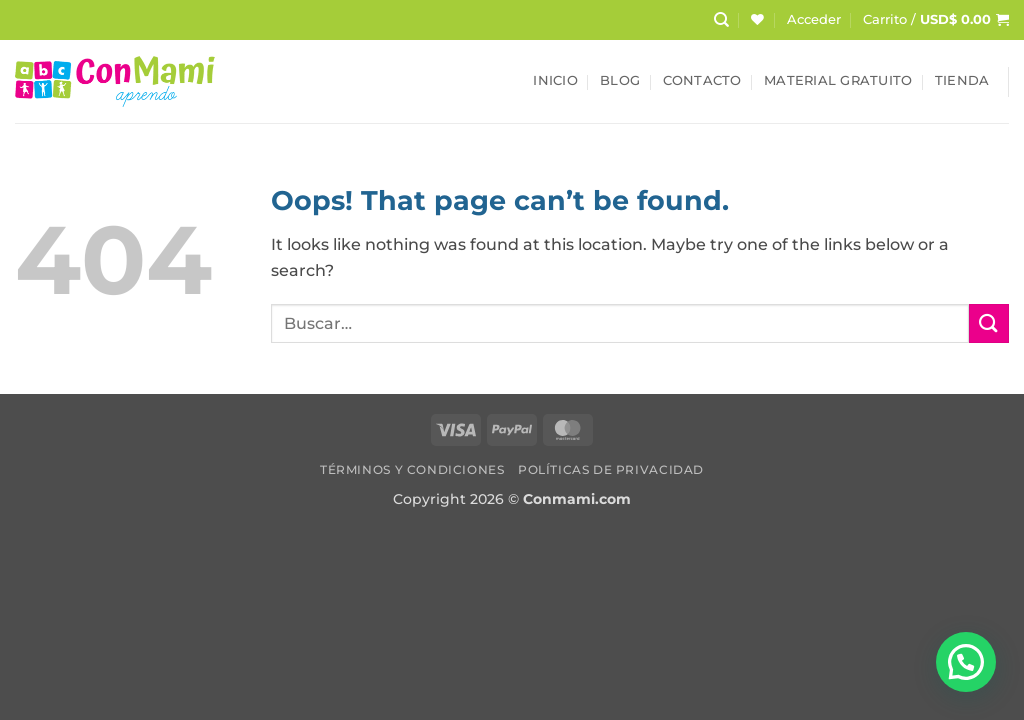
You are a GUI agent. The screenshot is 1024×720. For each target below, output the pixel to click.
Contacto (702, 80)
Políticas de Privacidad (611, 469)
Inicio (555, 80)
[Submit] (989, 323)
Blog (620, 80)
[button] (814, 20)
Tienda (962, 80)
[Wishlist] (757, 19)
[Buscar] (721, 20)
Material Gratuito (838, 80)
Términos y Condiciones (412, 469)
